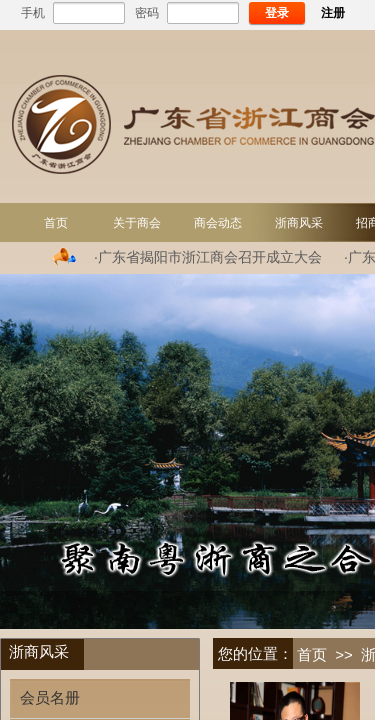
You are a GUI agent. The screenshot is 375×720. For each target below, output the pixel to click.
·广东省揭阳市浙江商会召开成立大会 (208, 257)
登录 (277, 13)
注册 (333, 13)
